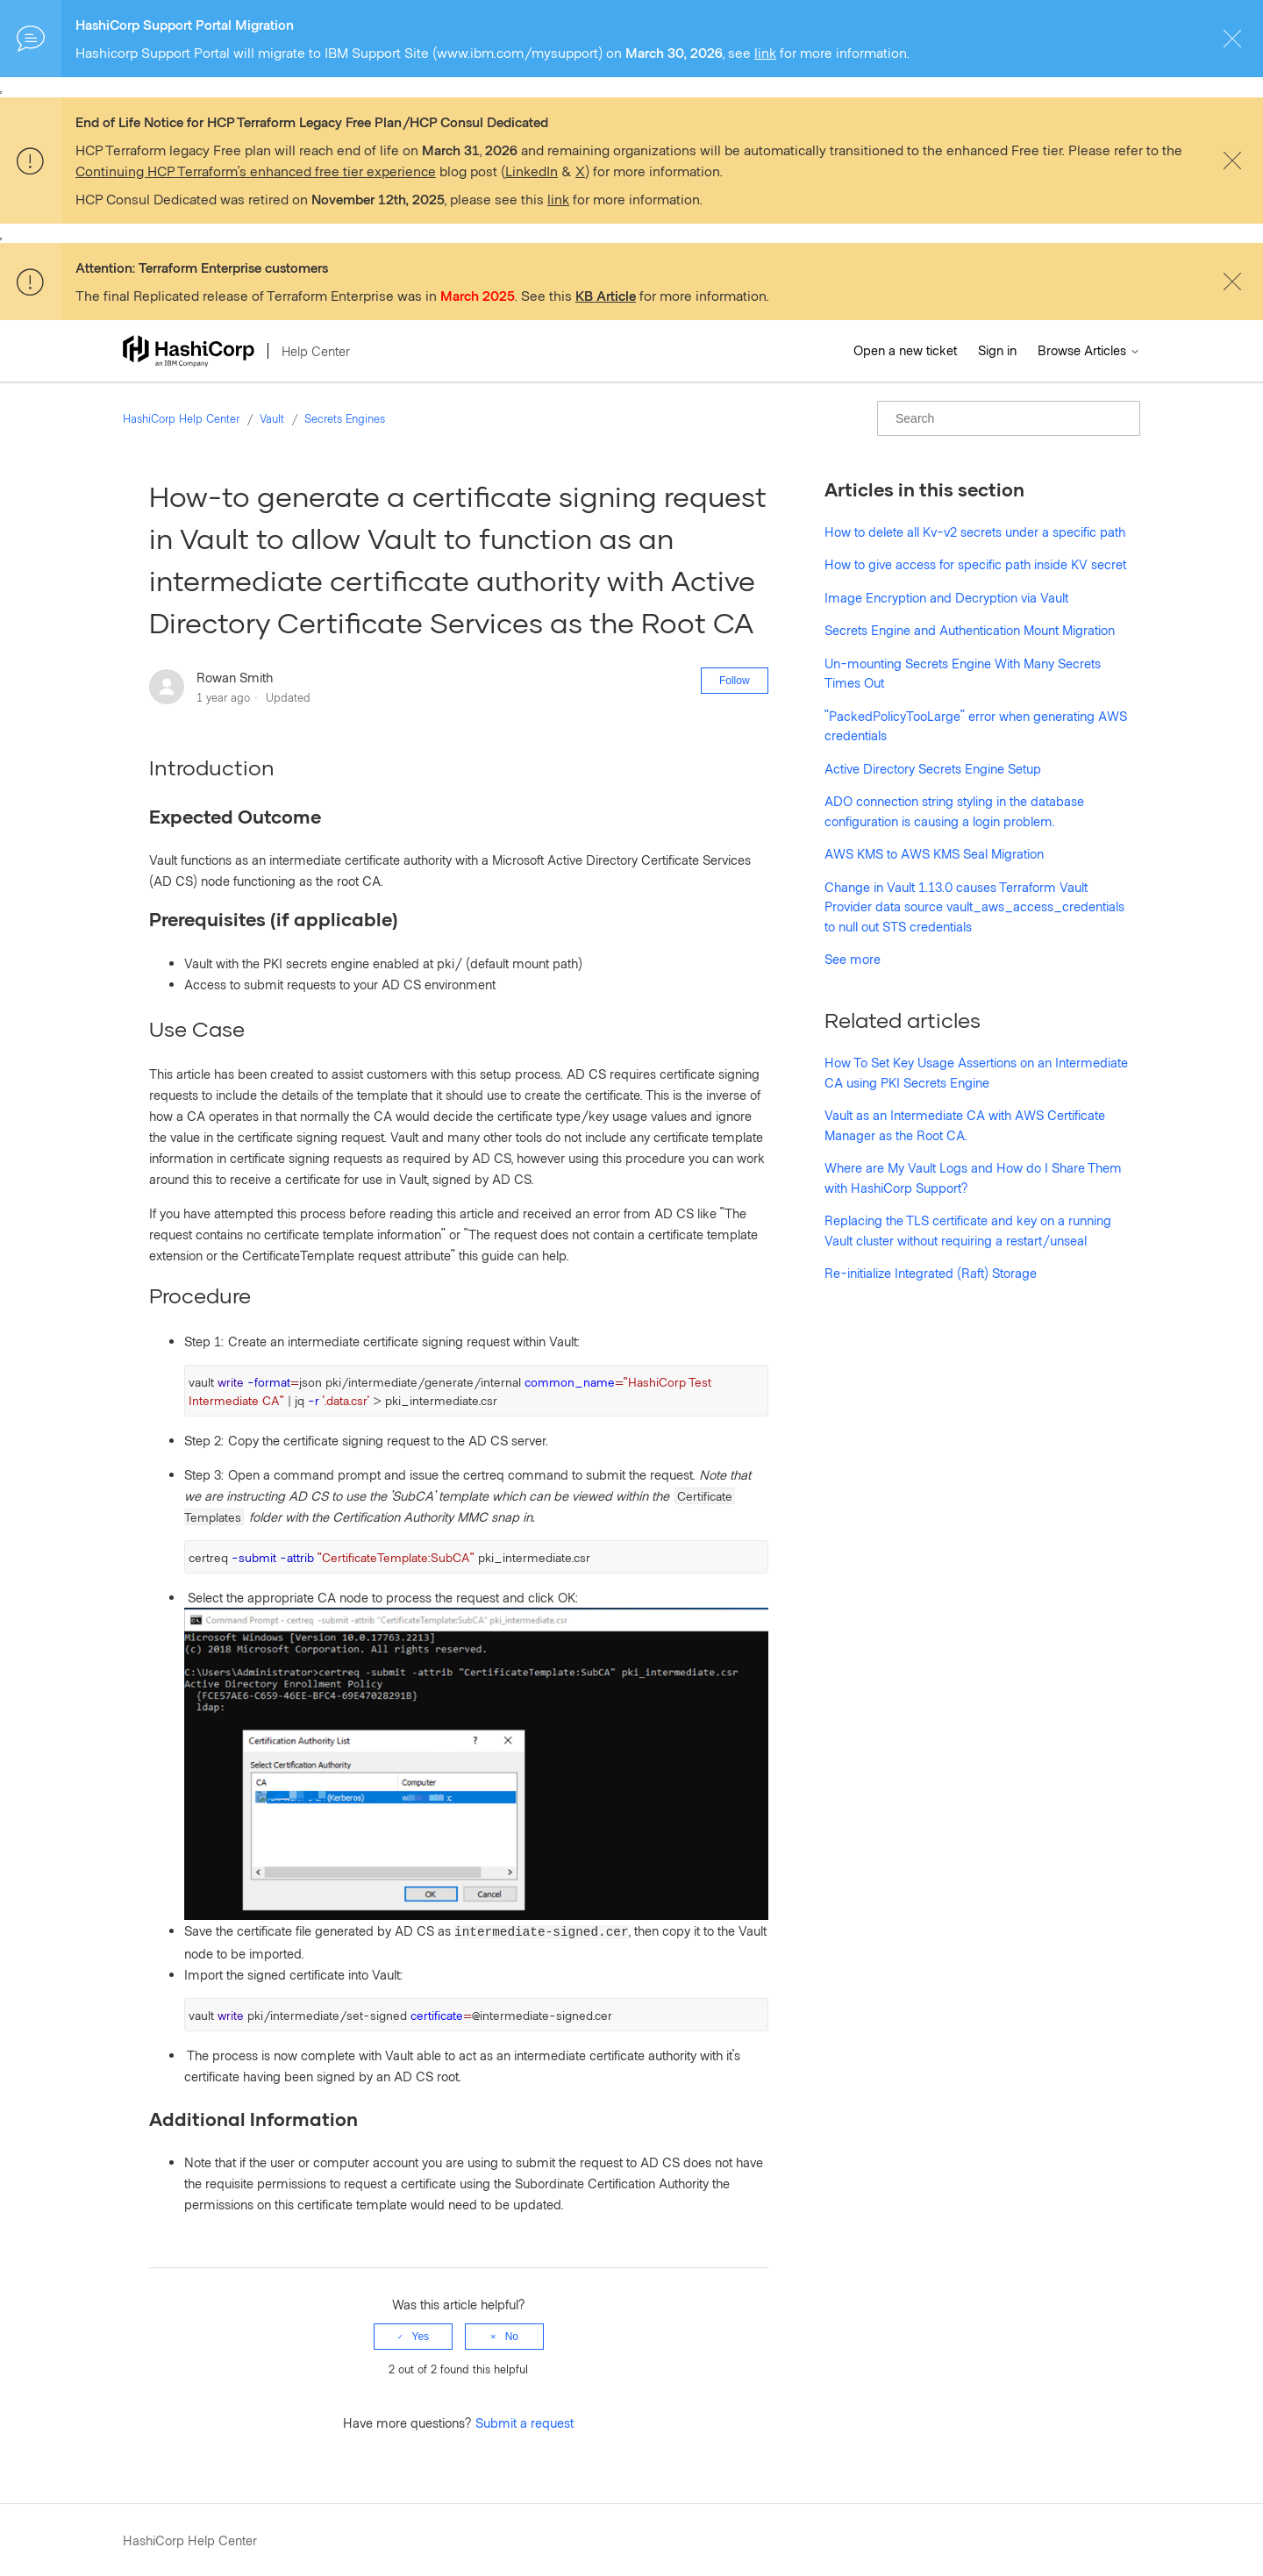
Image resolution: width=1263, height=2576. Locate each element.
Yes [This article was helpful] (421, 2336)
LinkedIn (531, 170)
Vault (272, 418)
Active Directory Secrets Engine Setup (932, 768)
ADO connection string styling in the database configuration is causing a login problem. (954, 811)
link (765, 52)
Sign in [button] (997, 350)
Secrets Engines (344, 418)
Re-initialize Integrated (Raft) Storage (930, 1273)
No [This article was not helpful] (511, 2336)
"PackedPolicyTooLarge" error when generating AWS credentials (975, 726)
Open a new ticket (905, 350)
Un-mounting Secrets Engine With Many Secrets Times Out (962, 673)
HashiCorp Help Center (181, 418)
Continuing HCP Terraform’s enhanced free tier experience (255, 170)
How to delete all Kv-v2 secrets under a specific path (974, 531)
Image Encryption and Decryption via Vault (946, 597)
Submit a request (524, 2422)
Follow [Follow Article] (734, 680)
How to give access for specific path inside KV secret (975, 564)
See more (852, 959)
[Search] (1008, 418)
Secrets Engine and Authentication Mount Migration (969, 630)
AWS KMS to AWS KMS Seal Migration (934, 853)
